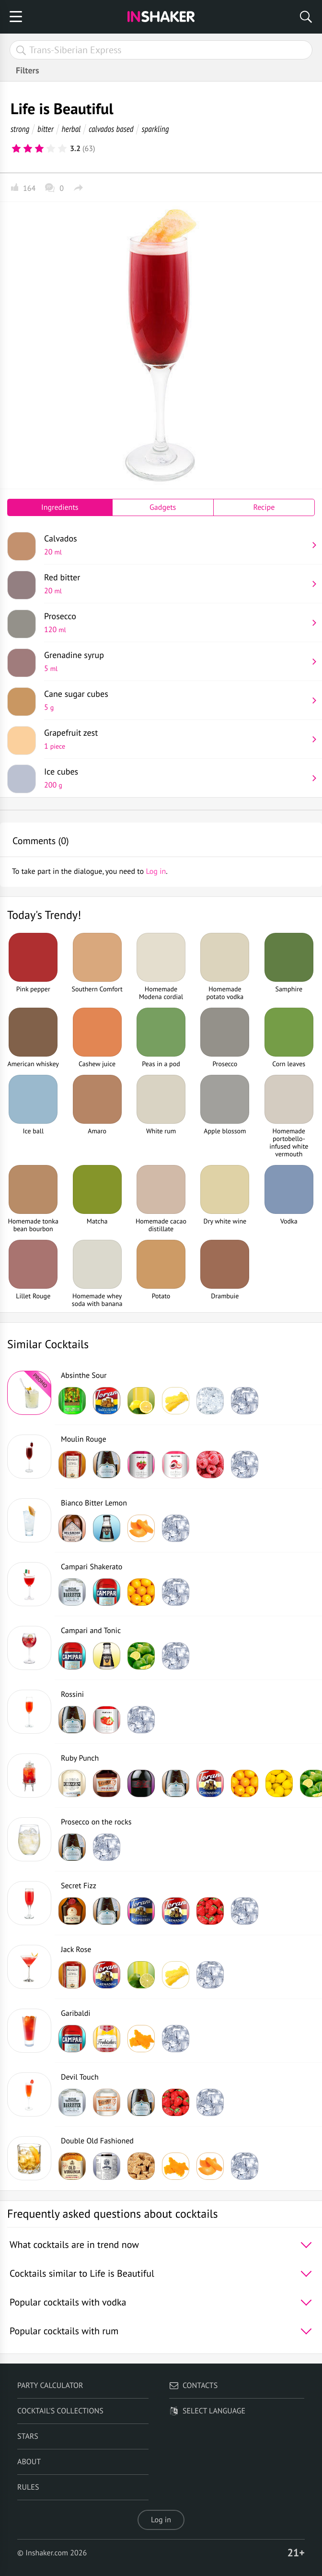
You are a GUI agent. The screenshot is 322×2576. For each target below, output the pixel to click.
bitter (45, 128)
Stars (27, 2436)
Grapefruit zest (176, 739)
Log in (161, 2520)
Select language (207, 2411)
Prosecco (176, 623)
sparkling (155, 128)
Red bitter (176, 584)
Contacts (193, 2385)
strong (20, 128)
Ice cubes (176, 778)
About (29, 2462)
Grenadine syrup (176, 661)
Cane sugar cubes (176, 700)
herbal (71, 128)
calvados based (111, 128)
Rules (28, 2487)
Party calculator (50, 2385)
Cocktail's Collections (60, 2411)
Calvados (176, 545)
